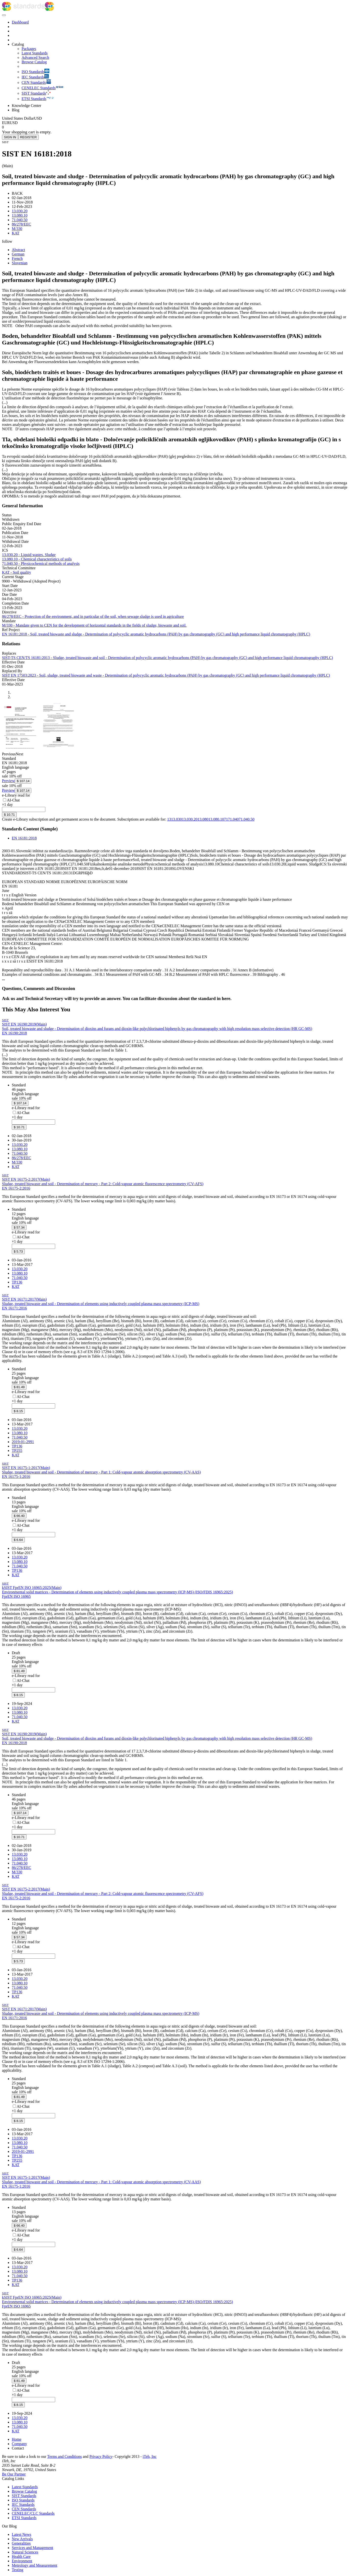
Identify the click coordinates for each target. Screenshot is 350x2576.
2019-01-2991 (23, 1442)
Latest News (21, 2534)
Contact (18, 2448)
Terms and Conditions (64, 2456)
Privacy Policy (100, 2456)
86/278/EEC (21, 224)
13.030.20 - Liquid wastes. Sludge (29, 555)
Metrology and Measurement (34, 2565)
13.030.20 (19, 211)
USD (14, 123)
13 (169, 819)
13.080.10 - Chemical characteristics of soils (37, 559)
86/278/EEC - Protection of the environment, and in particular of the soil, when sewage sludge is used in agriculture (93, 616)
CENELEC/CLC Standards (33, 2513)
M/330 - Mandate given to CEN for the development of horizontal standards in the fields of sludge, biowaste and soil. (94, 625)
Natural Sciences (25, 2552)
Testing (17, 2570)
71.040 (233, 819)
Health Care (21, 2556)
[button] (7, 241)
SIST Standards (24, 2496)
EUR (6, 123)
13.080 (203, 819)
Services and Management (32, 2548)
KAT (15, 233)
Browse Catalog (24, 2491)
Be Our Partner (14, 2474)
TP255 (17, 1450)
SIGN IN (10, 137)
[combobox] (175, 809)
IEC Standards (23, 2504)
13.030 (176, 819)
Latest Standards (25, 2487)
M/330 (17, 229)
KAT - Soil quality (16, 572)
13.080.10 (19, 215)
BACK (17, 193)
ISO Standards (23, 2500)
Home (16, 2439)
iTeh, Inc (150, 2456)
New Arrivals (22, 2539)
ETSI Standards (24, 2518)
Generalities (21, 2543)
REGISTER (28, 137)
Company (19, 2444)
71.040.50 (19, 220)
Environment (22, 2561)
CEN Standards (24, 2509)
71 (226, 819)
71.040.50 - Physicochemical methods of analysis (41, 563)
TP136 (17, 1282)
